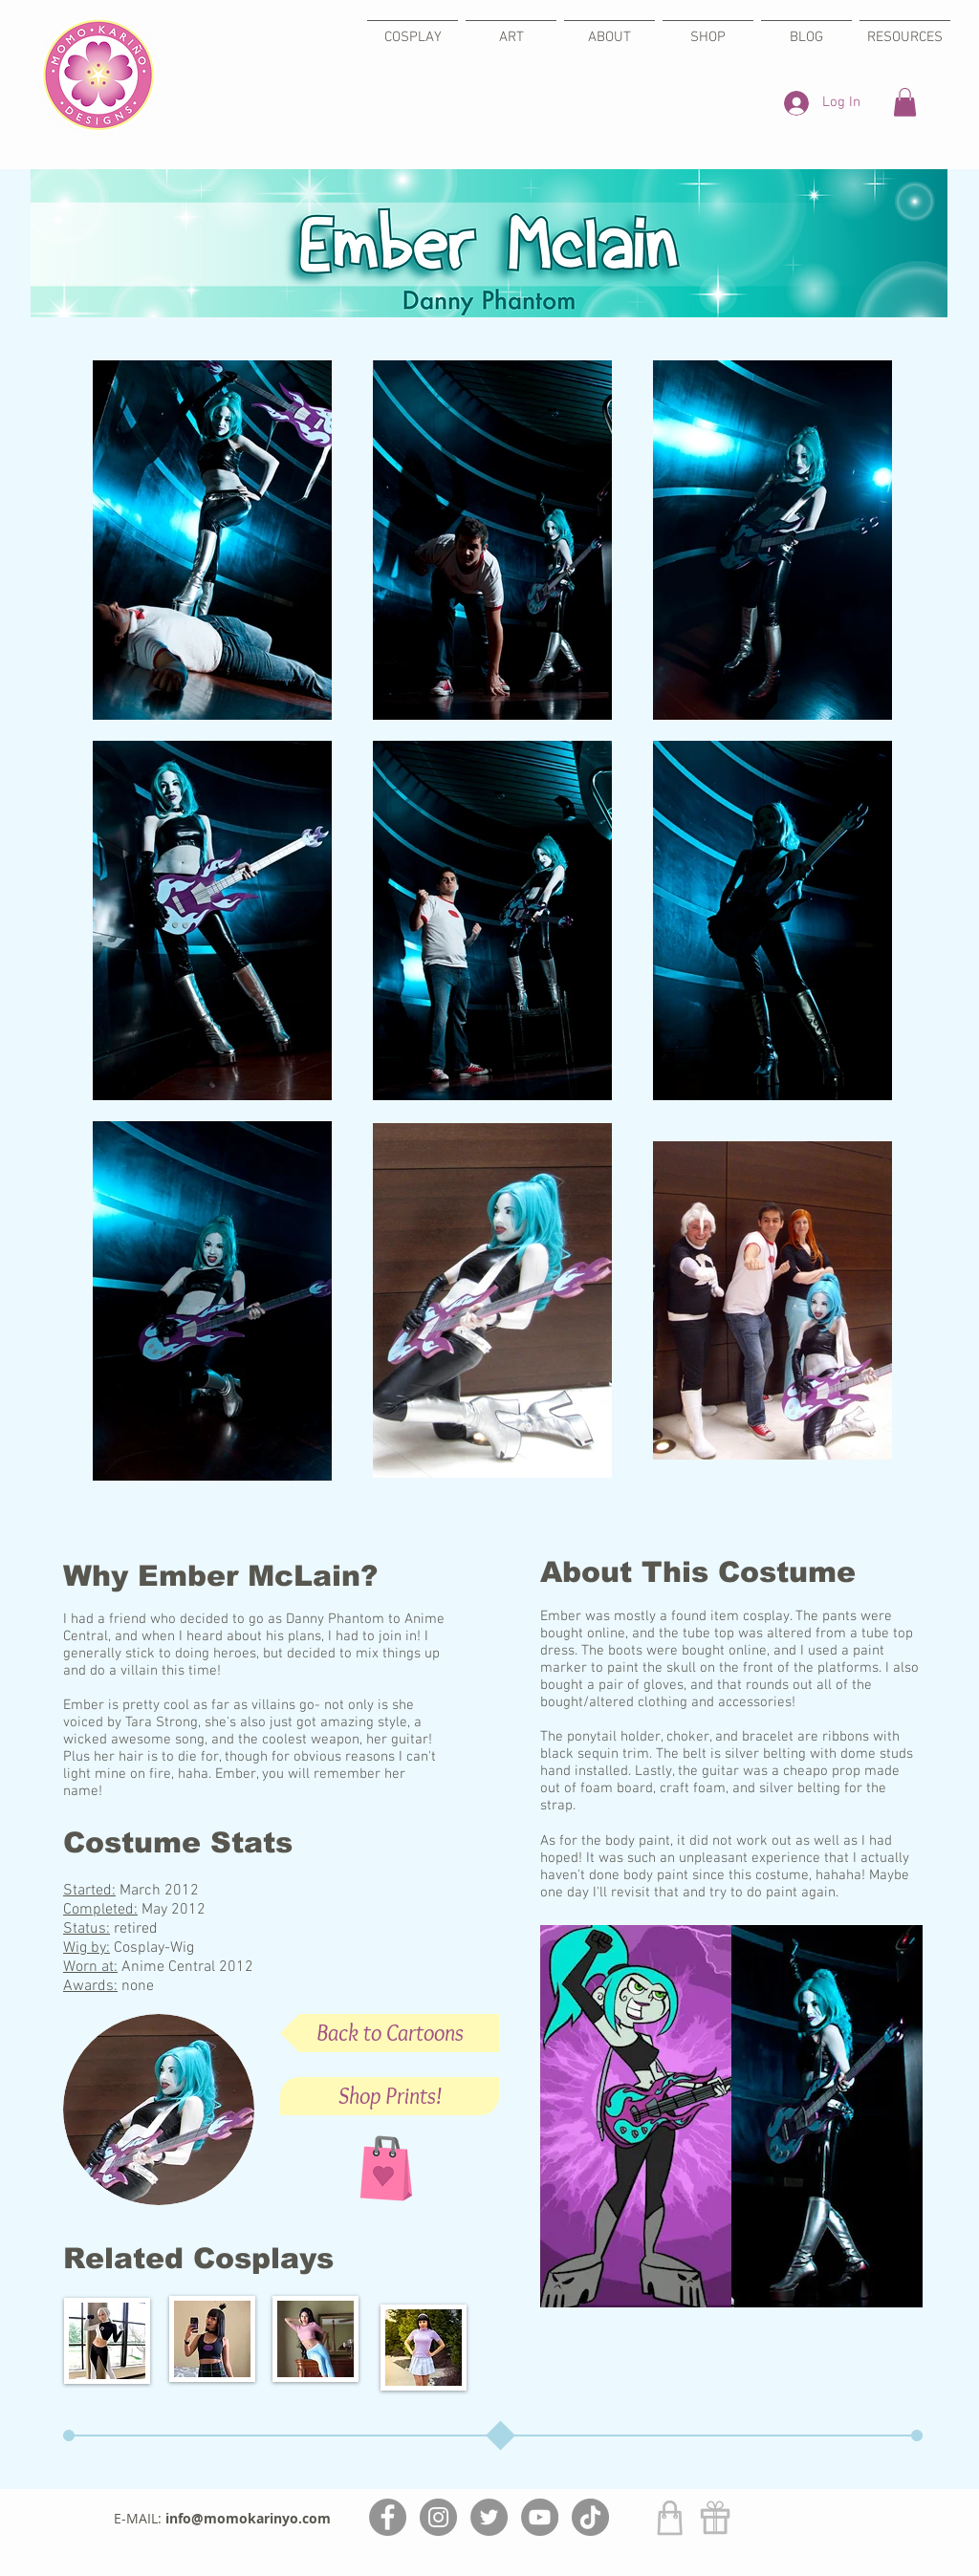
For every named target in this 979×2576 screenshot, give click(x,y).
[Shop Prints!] (389, 2096)
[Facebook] (387, 2517)
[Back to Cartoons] (389, 2033)
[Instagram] (438, 2517)
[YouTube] (539, 2517)
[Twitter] (489, 2517)
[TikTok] (590, 2517)
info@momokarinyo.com (248, 2518)
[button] (905, 102)
